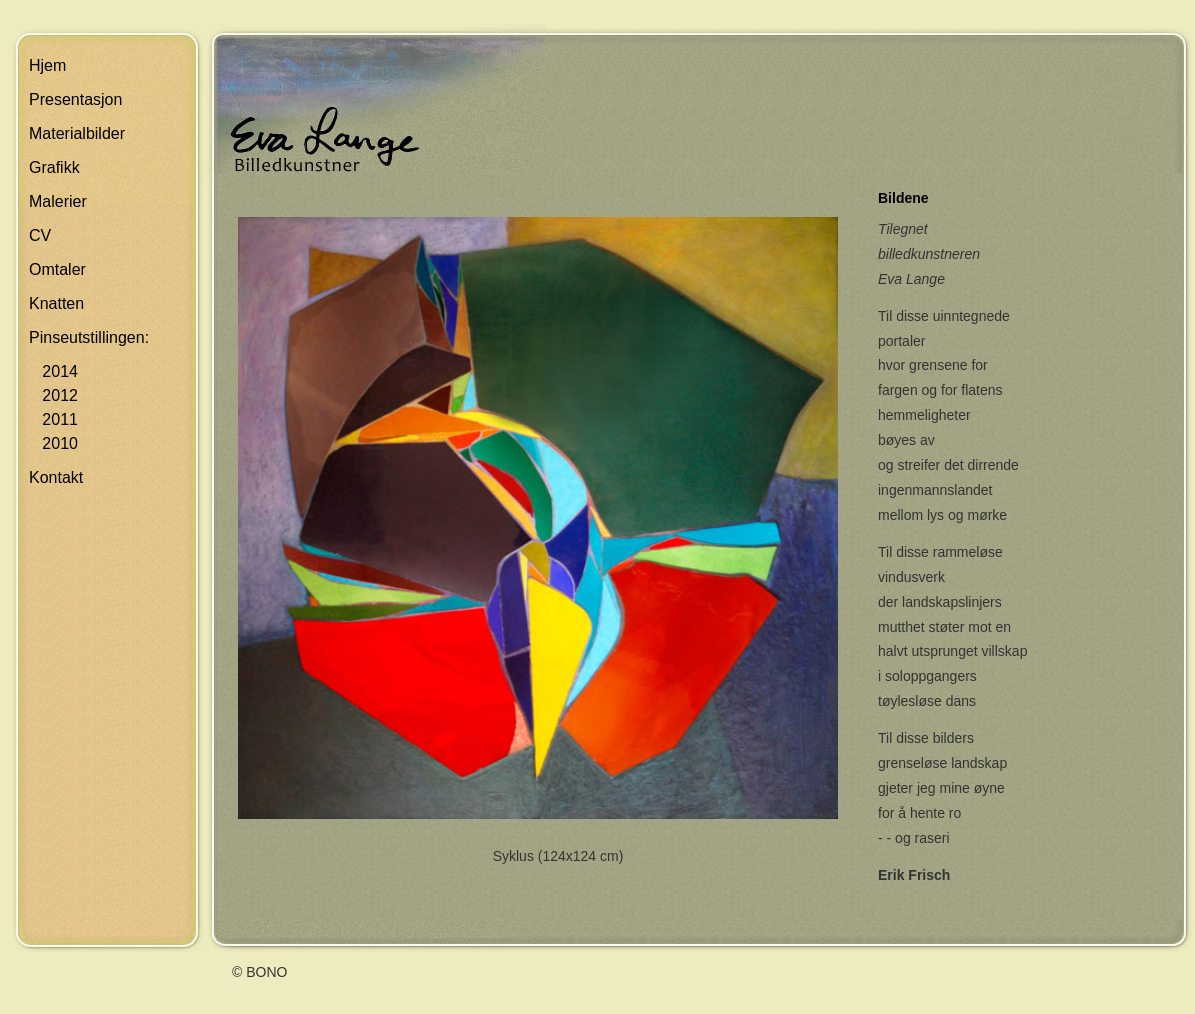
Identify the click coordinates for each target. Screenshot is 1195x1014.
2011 (53, 419)
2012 (53, 395)
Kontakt (56, 477)
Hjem (47, 65)
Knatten (56, 303)
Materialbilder (77, 133)
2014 (53, 371)
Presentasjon (75, 99)
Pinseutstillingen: (89, 337)
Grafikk (54, 167)
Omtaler (57, 269)
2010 (53, 443)
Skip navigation (54, 8)
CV (40, 235)
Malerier (58, 201)
